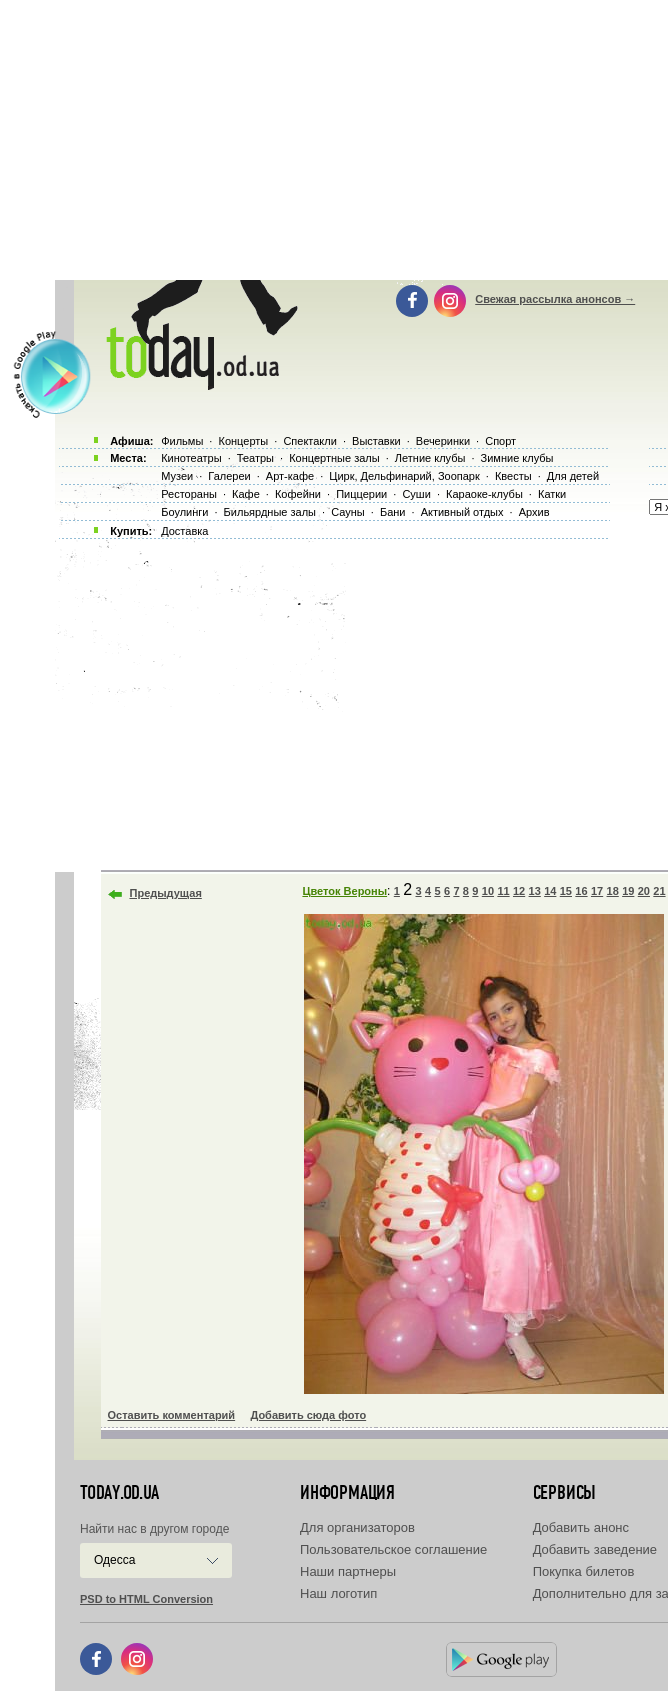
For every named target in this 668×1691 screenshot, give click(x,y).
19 (628, 891)
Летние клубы (430, 458)
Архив (534, 512)
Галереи (229, 476)
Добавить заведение (595, 1549)
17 (597, 891)
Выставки (376, 441)
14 (550, 891)
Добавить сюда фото (308, 1415)
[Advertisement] (361, 700)
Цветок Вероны (344, 891)
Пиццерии (361, 494)
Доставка (184, 531)
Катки (552, 494)
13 (535, 891)
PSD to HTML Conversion (146, 1599)
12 (519, 891)
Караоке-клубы (484, 494)
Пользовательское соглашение (393, 1549)
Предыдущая (166, 893)
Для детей (573, 476)
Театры (255, 458)
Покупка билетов (584, 1571)
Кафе (246, 494)
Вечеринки (443, 441)
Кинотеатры (191, 458)
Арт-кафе (290, 476)
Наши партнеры (348, 1571)
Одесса (114, 1560)
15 (566, 891)
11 (503, 891)
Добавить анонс (581, 1527)
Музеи (177, 476)
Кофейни (298, 494)
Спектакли (310, 441)
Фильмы (182, 441)
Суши (416, 494)
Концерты (243, 441)
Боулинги (184, 512)
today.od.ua (119, 1493)
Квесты (513, 476)
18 (613, 891)
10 (488, 891)
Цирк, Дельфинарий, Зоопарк (404, 476)
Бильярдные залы (270, 512)
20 (644, 891)
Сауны (348, 512)
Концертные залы (334, 458)
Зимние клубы (517, 458)
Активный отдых (462, 512)
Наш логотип (338, 1593)
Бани (393, 512)
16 (581, 891)
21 (659, 891)
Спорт (500, 441)
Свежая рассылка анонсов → (555, 299)
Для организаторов (357, 1527)
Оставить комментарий (172, 1415)
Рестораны (189, 494)
